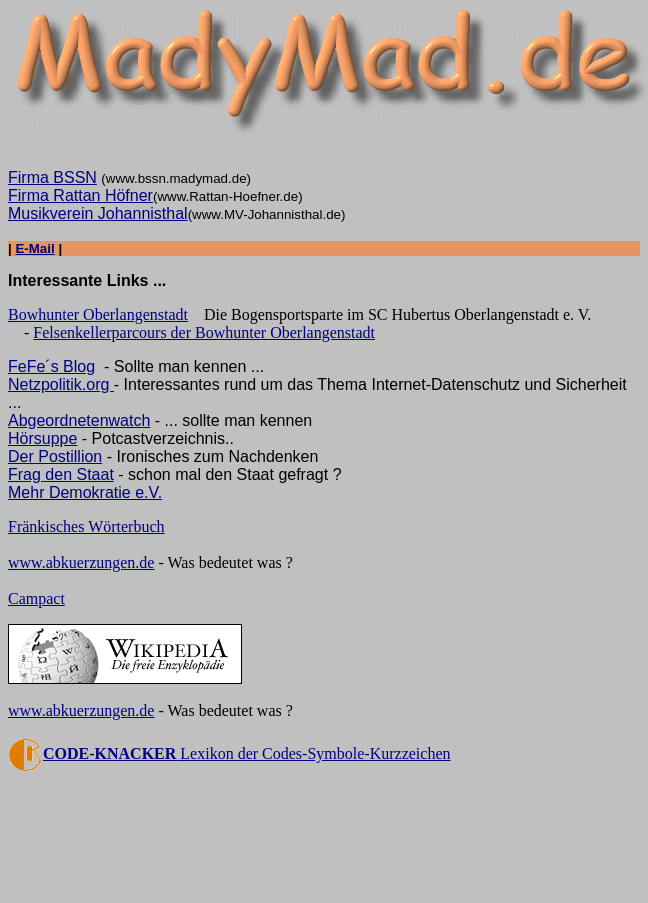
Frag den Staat (61, 474)
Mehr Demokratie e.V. (85, 492)
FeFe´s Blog (51, 366)
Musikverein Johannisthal (98, 213)
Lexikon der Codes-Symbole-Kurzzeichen (229, 753)
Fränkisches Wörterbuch (86, 526)
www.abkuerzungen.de (81, 562)
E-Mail (34, 248)
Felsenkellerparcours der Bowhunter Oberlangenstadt (204, 332)
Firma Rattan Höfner (80, 195)
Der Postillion (55, 456)
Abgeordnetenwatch (79, 420)
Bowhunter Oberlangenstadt (98, 314)
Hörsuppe (42, 438)
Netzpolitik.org (61, 384)
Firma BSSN (52, 177)
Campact (36, 598)
